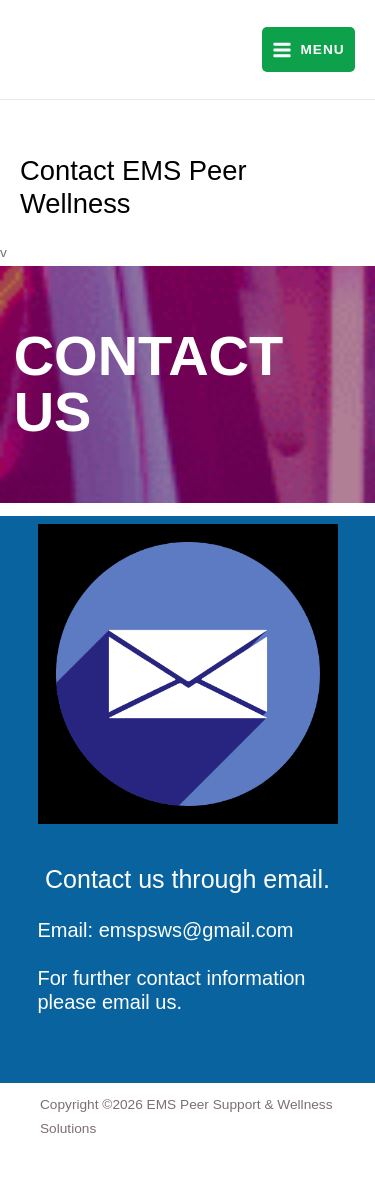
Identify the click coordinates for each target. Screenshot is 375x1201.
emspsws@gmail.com (196, 930)
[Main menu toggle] (308, 50)
